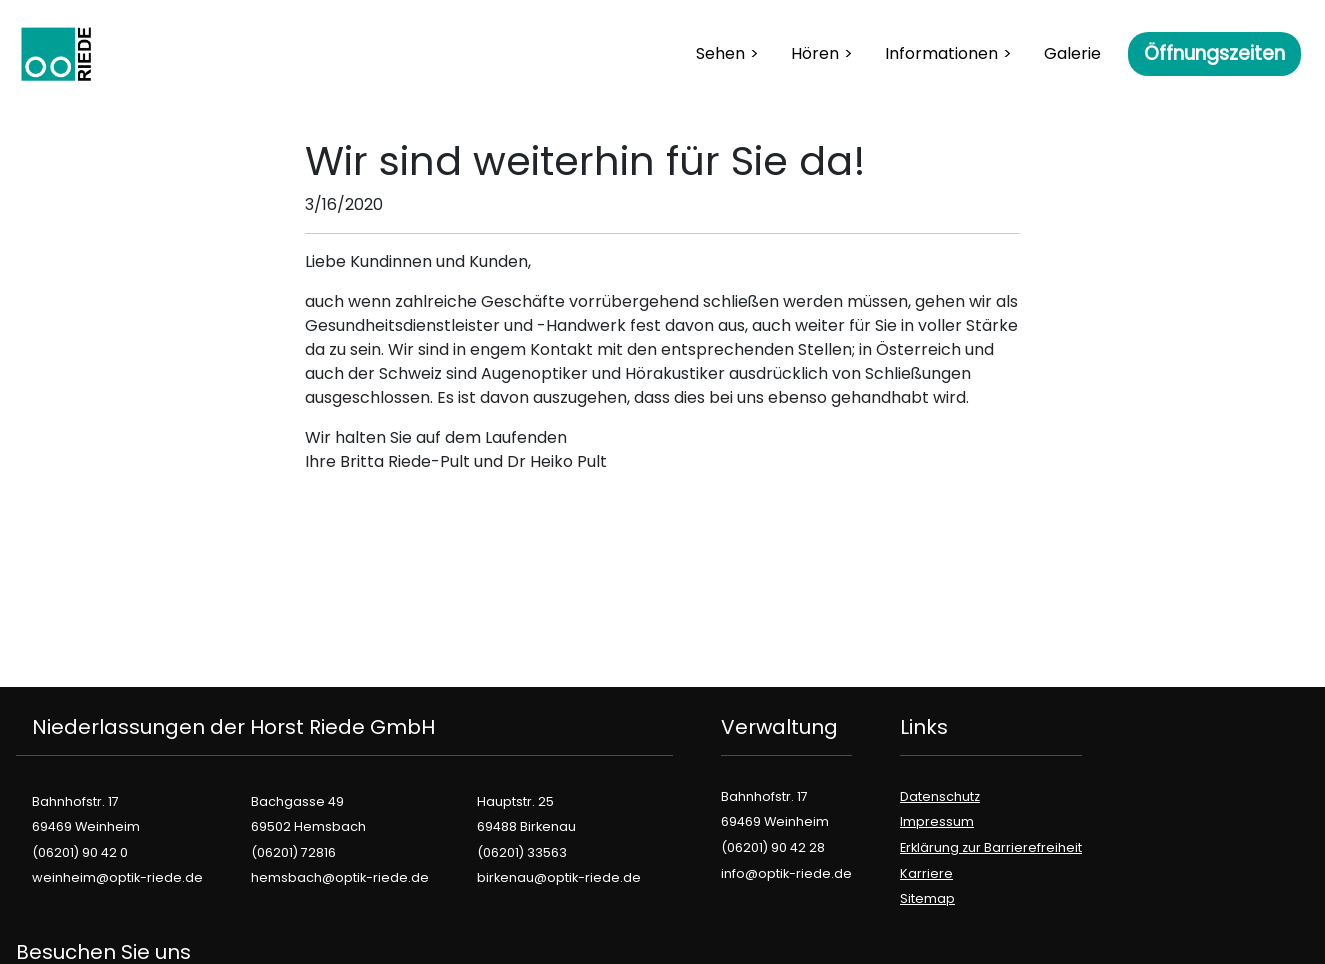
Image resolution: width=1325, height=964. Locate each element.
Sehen (720, 53)
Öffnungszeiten (1214, 53)
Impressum (937, 821)
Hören (815, 53)
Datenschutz (940, 796)
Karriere (926, 873)
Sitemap (927, 898)
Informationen (941, 53)
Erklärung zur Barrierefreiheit (991, 847)
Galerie (1072, 53)
